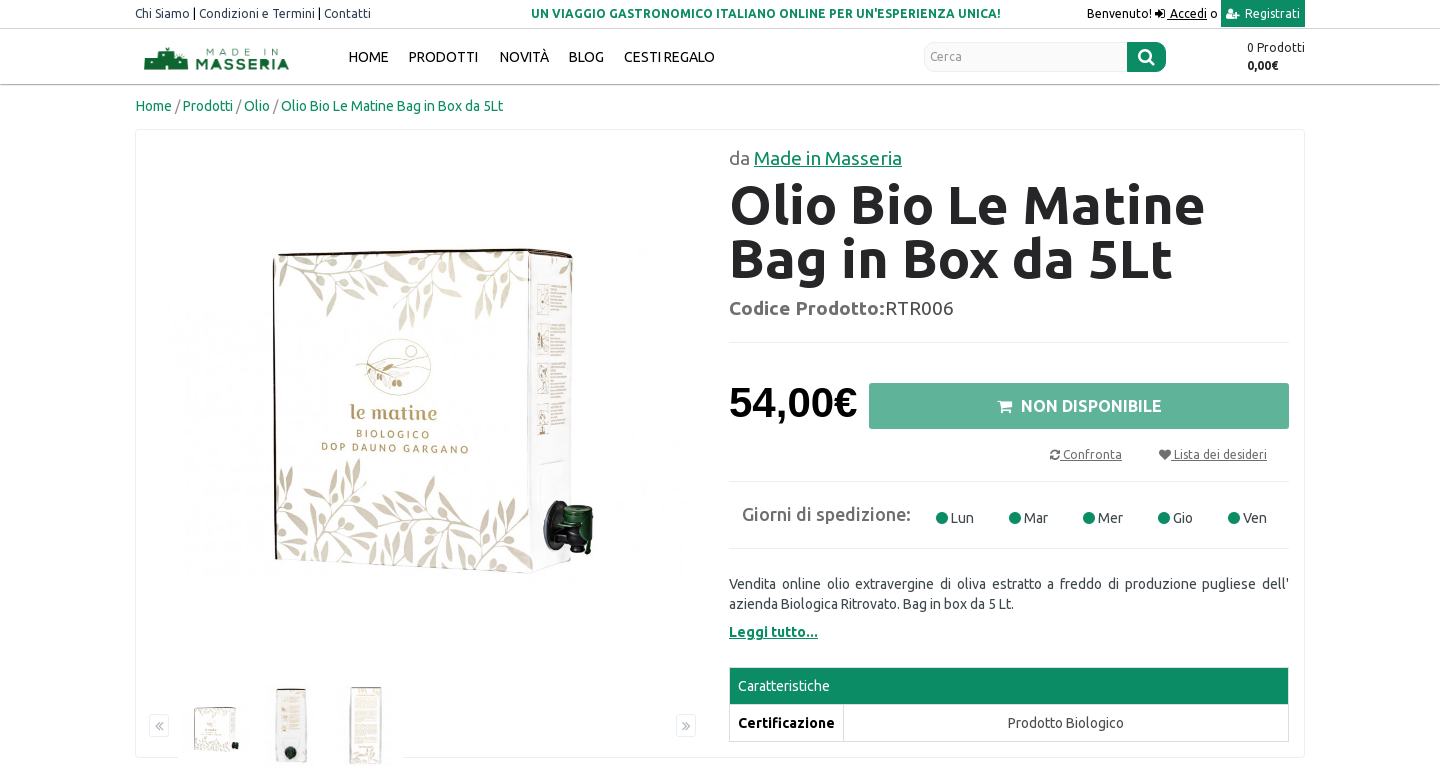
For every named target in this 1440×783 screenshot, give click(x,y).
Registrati (1263, 13)
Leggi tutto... (773, 632)
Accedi (1187, 13)
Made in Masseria (828, 158)
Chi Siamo (162, 13)
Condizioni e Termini (257, 13)
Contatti (347, 13)
